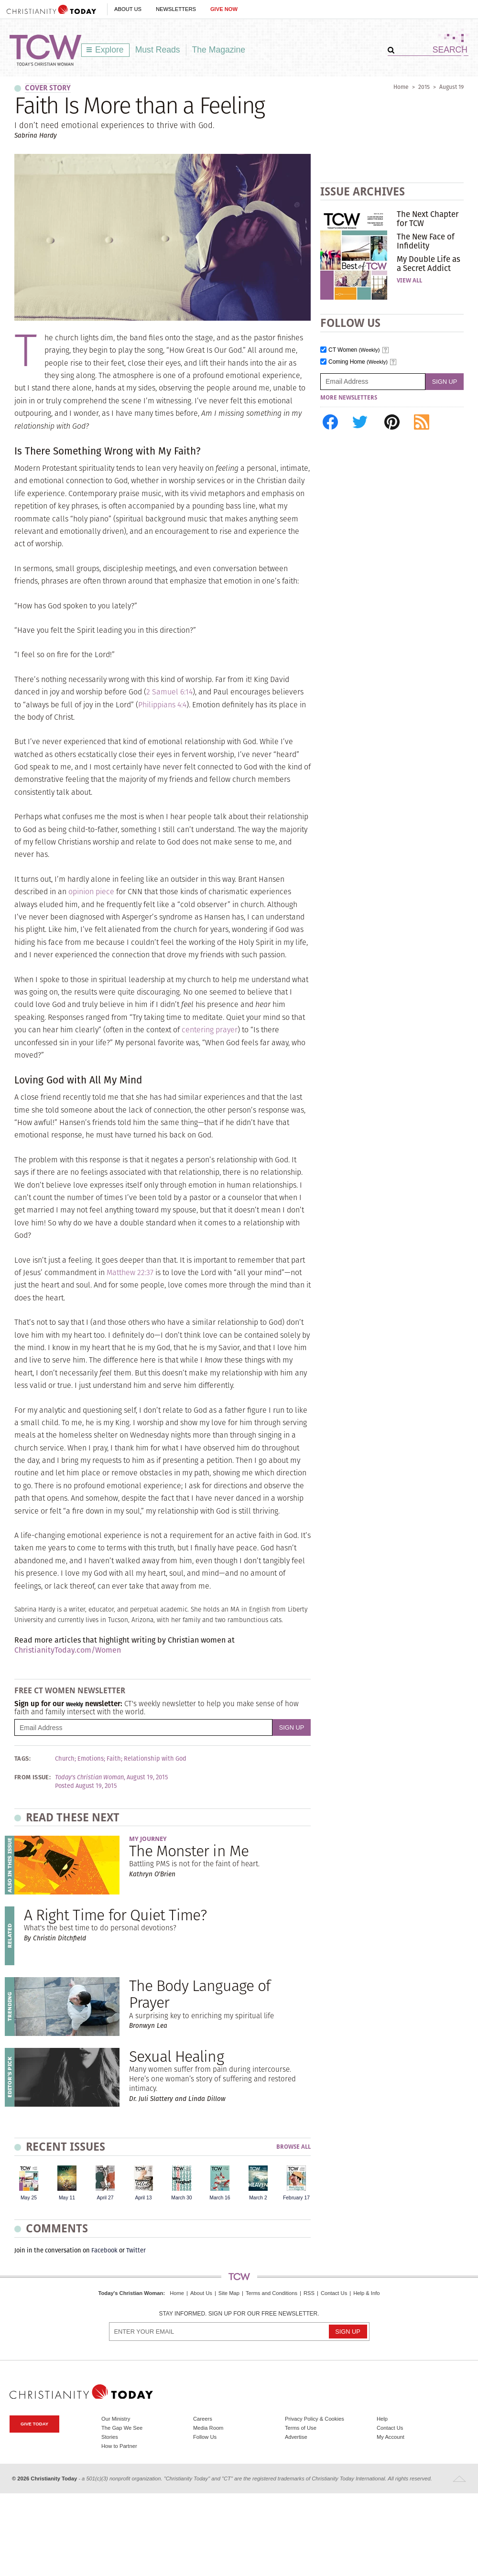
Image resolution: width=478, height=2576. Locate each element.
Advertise (296, 2437)
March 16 (219, 2197)
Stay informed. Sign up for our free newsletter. (239, 2314)
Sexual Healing (176, 2056)
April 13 (143, 2197)
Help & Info (366, 2293)
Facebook (104, 2250)
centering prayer (210, 1029)
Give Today (34, 2423)
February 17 (296, 2197)
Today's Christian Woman (130, 2293)
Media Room (208, 2428)
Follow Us (205, 2437)
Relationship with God (155, 1758)
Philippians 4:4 (162, 704)
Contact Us (334, 2293)
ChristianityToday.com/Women (67, 1650)
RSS (309, 2293)
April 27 (105, 2197)
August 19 (451, 87)
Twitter (136, 2250)
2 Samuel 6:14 (169, 691)
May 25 (29, 2197)
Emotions (90, 1758)
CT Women (354, 350)
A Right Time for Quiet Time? (115, 1915)
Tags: (22, 1758)
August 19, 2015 (147, 1777)
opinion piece (91, 891)
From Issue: (32, 1777)
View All (409, 280)
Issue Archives (362, 191)
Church (65, 1758)
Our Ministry (115, 2419)
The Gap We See (121, 2428)
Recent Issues (65, 2146)
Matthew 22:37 (130, 1272)
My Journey (148, 1838)
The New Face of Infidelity (426, 241)
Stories (109, 2437)
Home (401, 87)
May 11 (67, 2197)
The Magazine (219, 49)
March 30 (181, 2197)
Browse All (293, 2147)
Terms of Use (300, 2428)
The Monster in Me (189, 1851)
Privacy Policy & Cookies (314, 2419)
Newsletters (176, 9)
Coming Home (358, 362)
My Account (390, 2437)
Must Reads (157, 49)
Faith (114, 1758)
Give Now (224, 9)
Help (382, 2419)
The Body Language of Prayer (199, 1994)
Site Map (228, 2293)
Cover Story (48, 88)
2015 (424, 87)
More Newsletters (348, 397)
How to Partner (119, 2446)
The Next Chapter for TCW (427, 218)
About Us (127, 9)
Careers (202, 2419)
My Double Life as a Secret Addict (428, 263)
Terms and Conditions (271, 2293)
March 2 (258, 2197)
